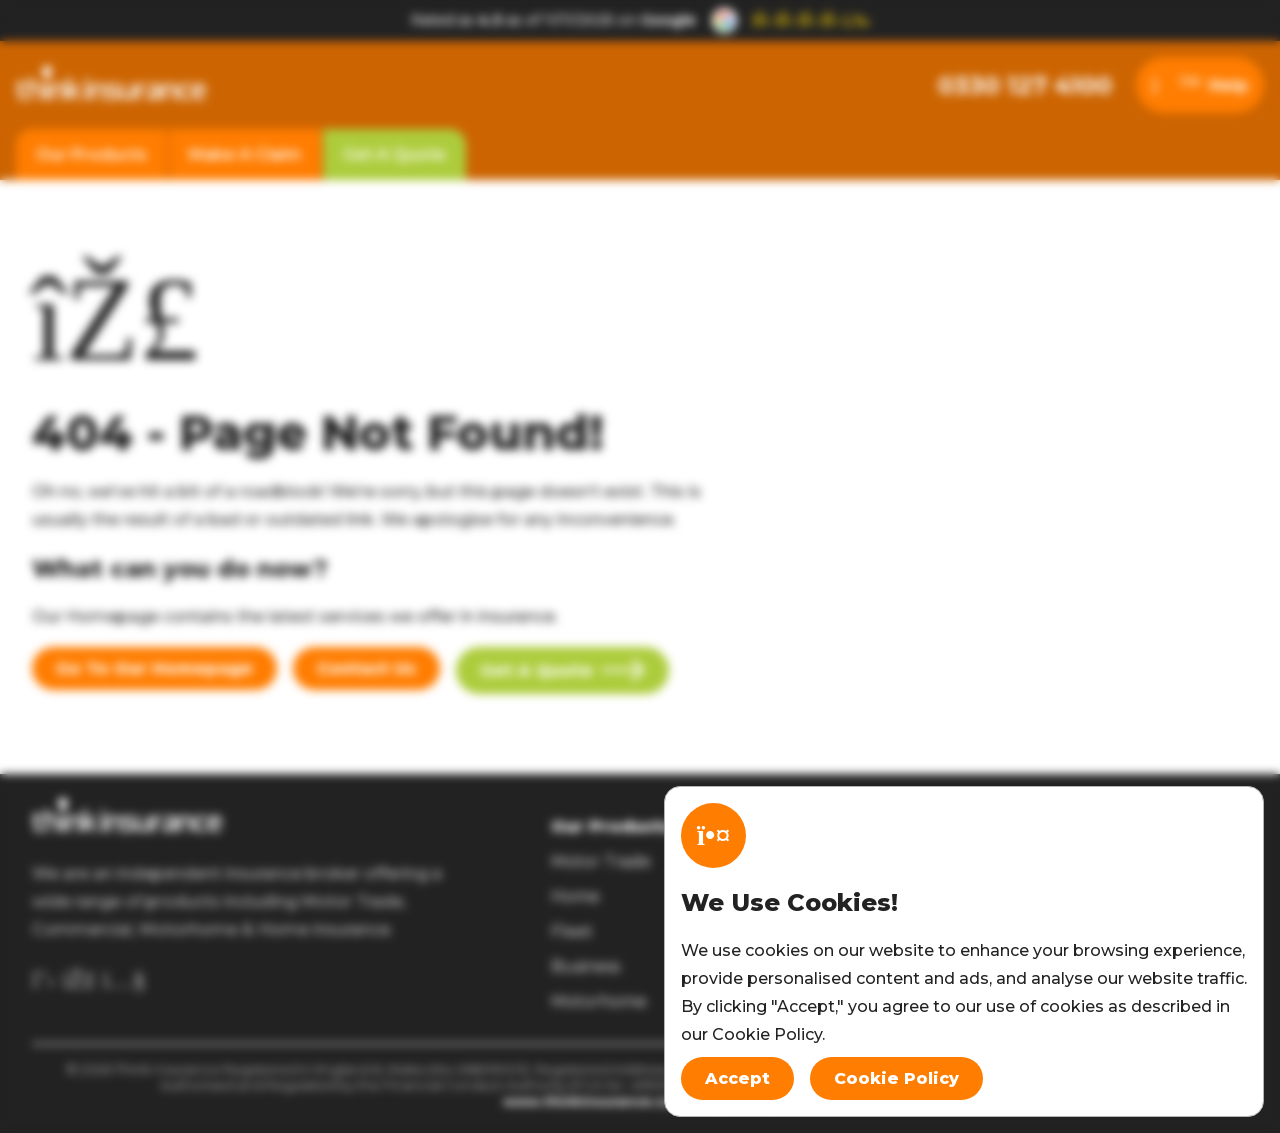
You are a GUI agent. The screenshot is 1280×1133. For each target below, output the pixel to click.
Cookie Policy (896, 1078)
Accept (737, 1078)
